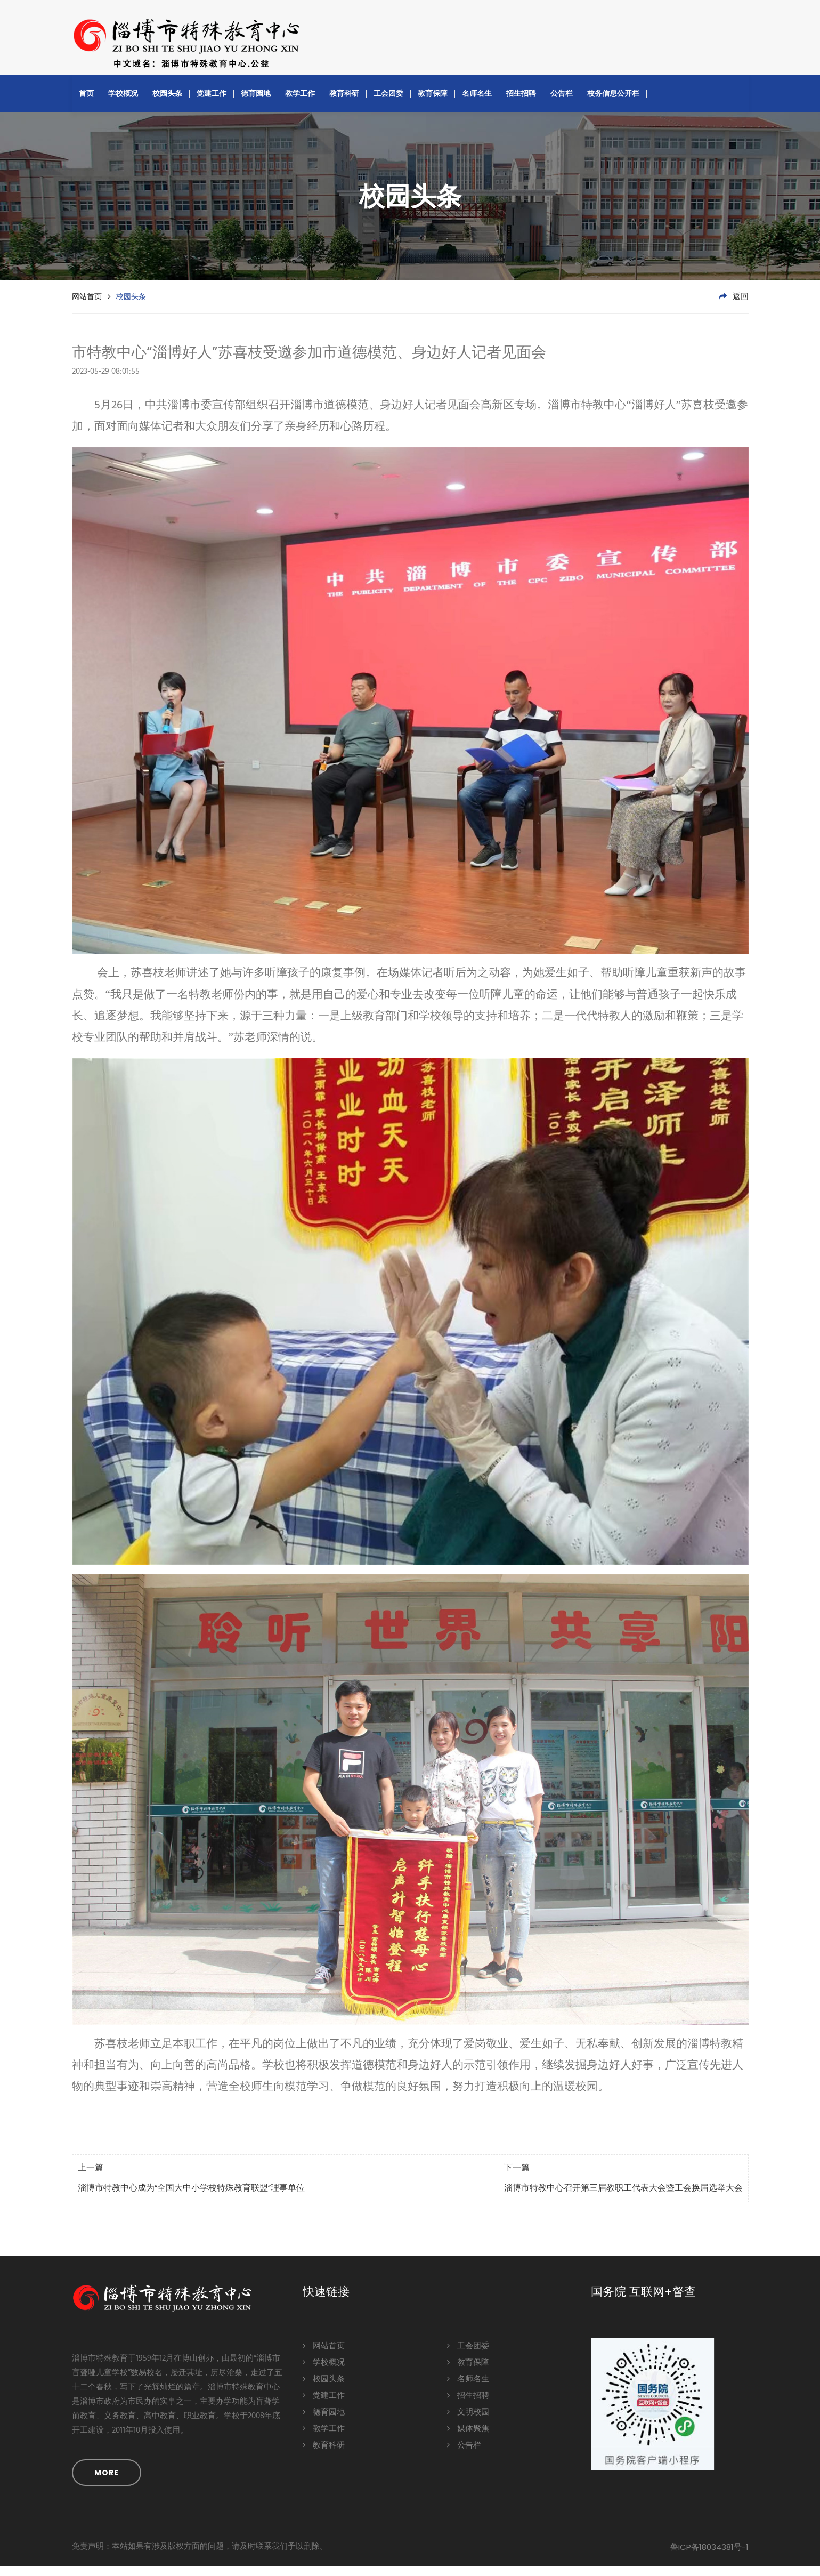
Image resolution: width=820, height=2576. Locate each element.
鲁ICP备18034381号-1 (709, 2557)
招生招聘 (521, 103)
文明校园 (468, 2421)
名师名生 (477, 103)
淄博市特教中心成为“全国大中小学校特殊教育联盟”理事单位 (191, 2198)
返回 (734, 307)
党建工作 (211, 103)
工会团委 (388, 103)
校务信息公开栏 (613, 103)
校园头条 (167, 103)
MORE (106, 2482)
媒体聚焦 (468, 2438)
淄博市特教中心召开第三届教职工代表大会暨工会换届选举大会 (623, 2198)
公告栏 (561, 103)
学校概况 (123, 103)
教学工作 (300, 103)
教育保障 (433, 103)
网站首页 (87, 306)
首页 (86, 103)
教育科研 (344, 103)
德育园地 (256, 103)
